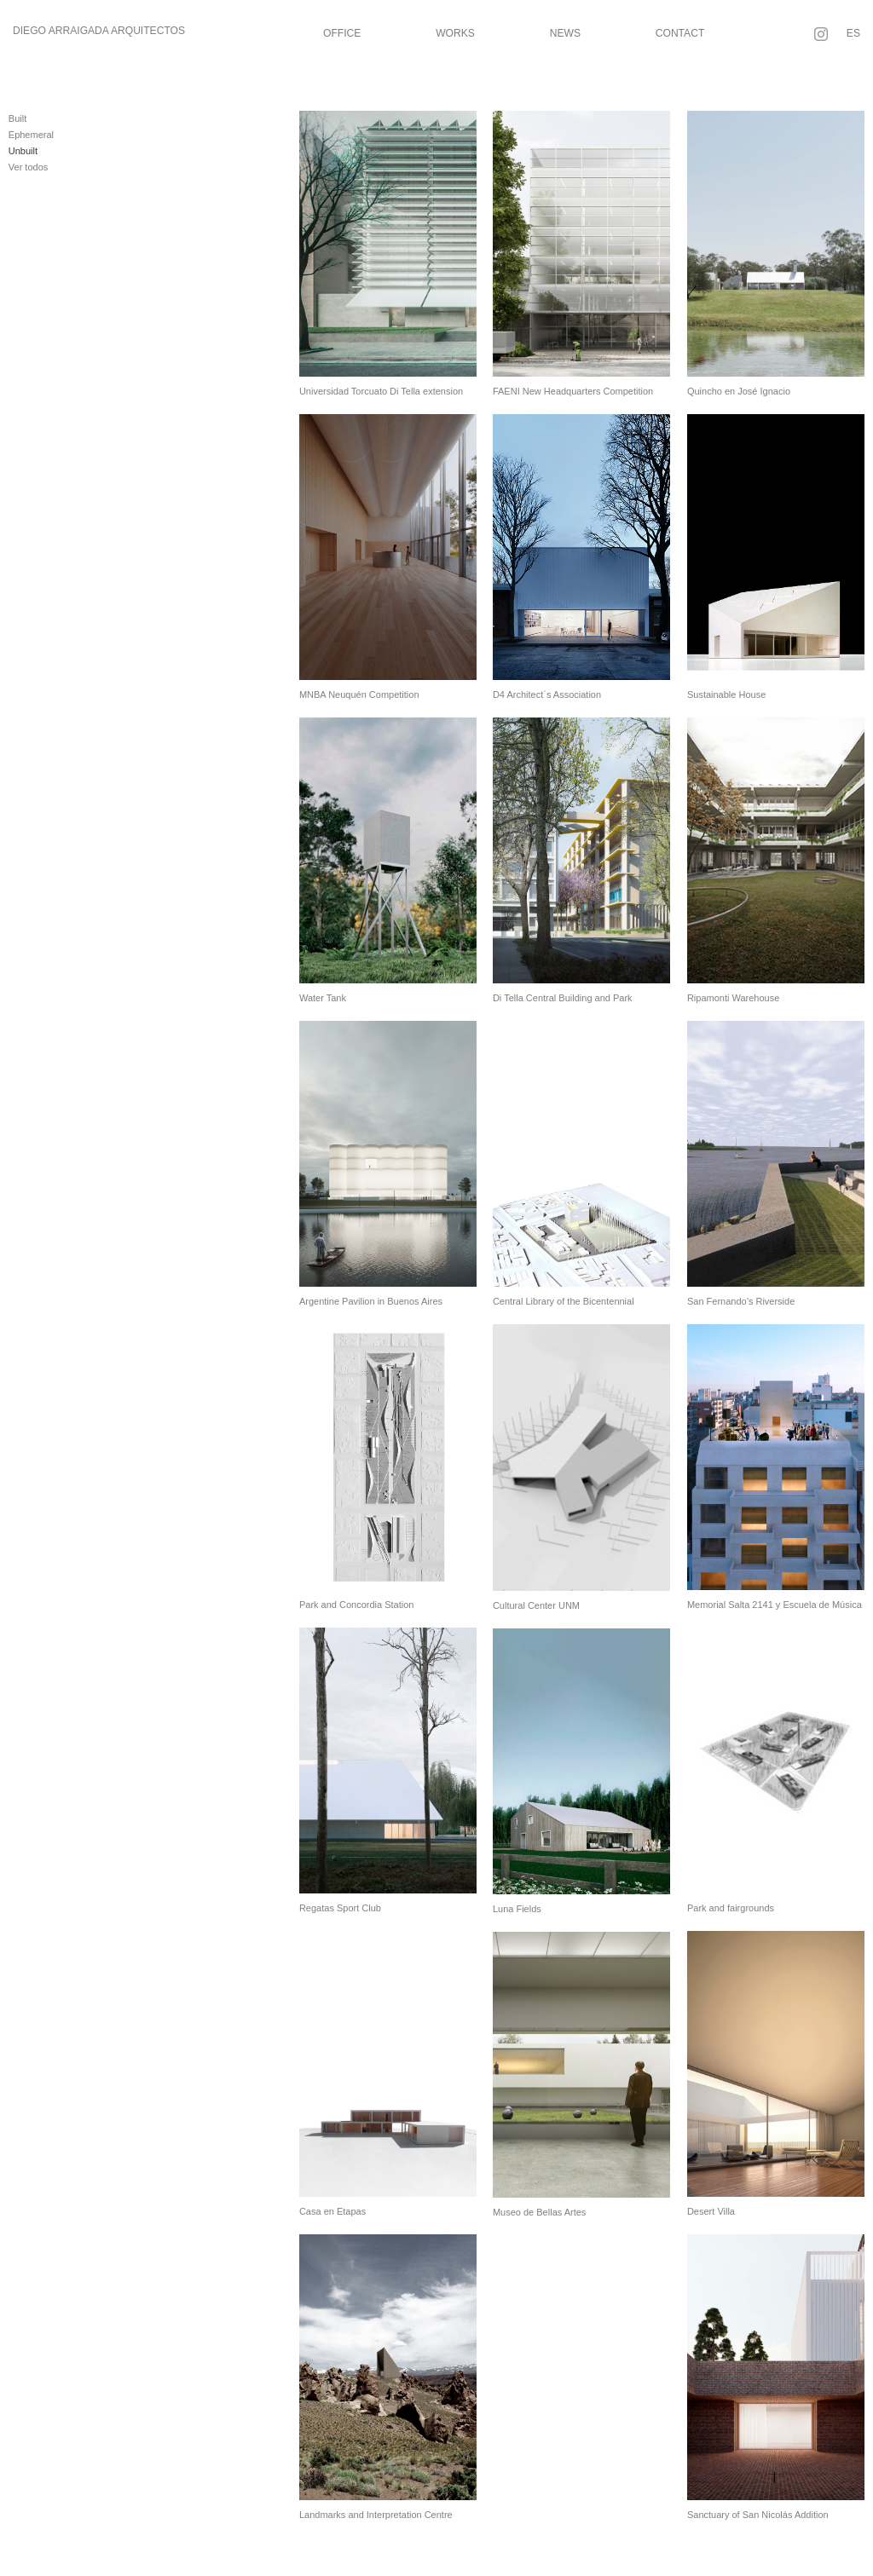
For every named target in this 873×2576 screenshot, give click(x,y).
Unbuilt (23, 151)
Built (17, 118)
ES (853, 33)
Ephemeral (31, 135)
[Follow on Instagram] (821, 34)
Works (455, 33)
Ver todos (28, 167)
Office (342, 33)
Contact (680, 33)
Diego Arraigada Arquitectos (99, 31)
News (565, 33)
